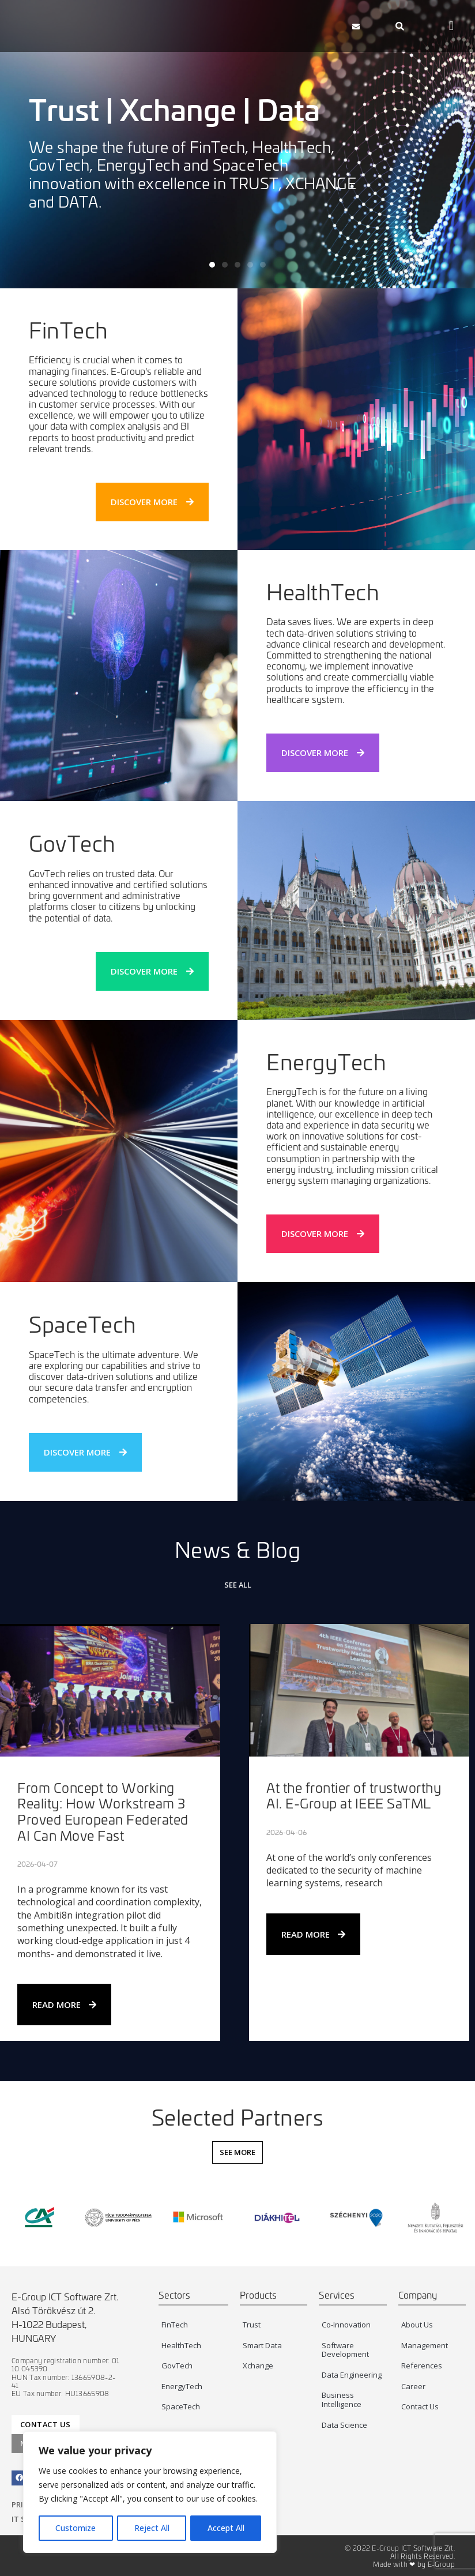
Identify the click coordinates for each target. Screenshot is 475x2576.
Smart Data (262, 2345)
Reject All (151, 2527)
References (421, 2365)
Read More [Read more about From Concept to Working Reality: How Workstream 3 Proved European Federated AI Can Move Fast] (64, 2004)
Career (413, 2386)
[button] (309, 25)
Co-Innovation (346, 2324)
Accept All (226, 2527)
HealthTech (181, 2345)
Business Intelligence (341, 2399)
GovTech (72, 843)
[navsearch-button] (400, 25)
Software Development (345, 2350)
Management (424, 2345)
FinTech (68, 329)
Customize (75, 2527)
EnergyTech (181, 2386)
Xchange (258, 2365)
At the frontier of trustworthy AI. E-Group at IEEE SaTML (353, 1795)
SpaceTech (83, 1323)
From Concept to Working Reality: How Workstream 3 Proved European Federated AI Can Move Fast (103, 1811)
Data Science (344, 2425)
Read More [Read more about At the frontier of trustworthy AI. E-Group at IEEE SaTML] (313, 1934)
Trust (252, 2324)
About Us (417, 2324)
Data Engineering (352, 2375)
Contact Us (420, 2406)
